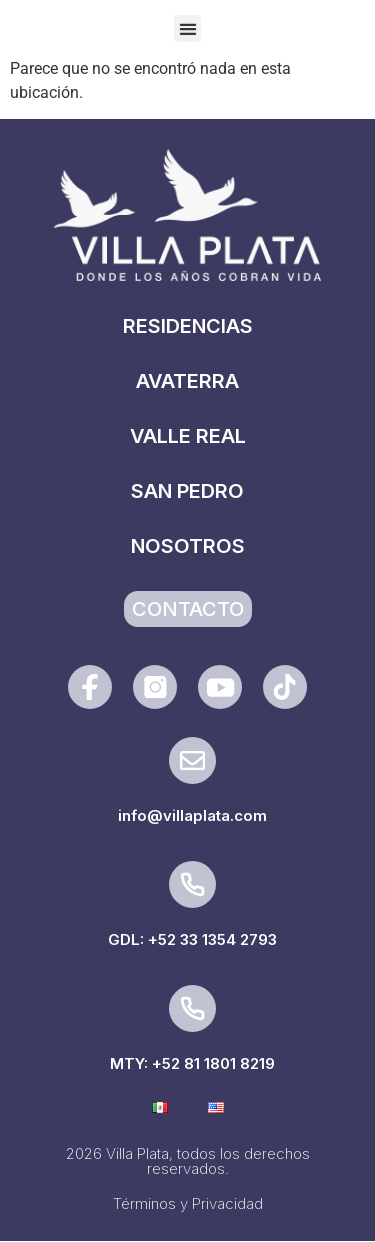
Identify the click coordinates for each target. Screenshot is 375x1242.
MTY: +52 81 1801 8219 (192, 1063)
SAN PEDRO (187, 491)
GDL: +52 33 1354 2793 (192, 939)
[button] (187, 28)
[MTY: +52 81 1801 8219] (192, 1008)
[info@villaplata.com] (192, 760)
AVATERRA (187, 381)
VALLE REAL (188, 436)
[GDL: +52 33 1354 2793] (192, 884)
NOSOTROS (188, 546)
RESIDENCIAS (188, 326)
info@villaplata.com (192, 815)
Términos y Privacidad (188, 1203)
